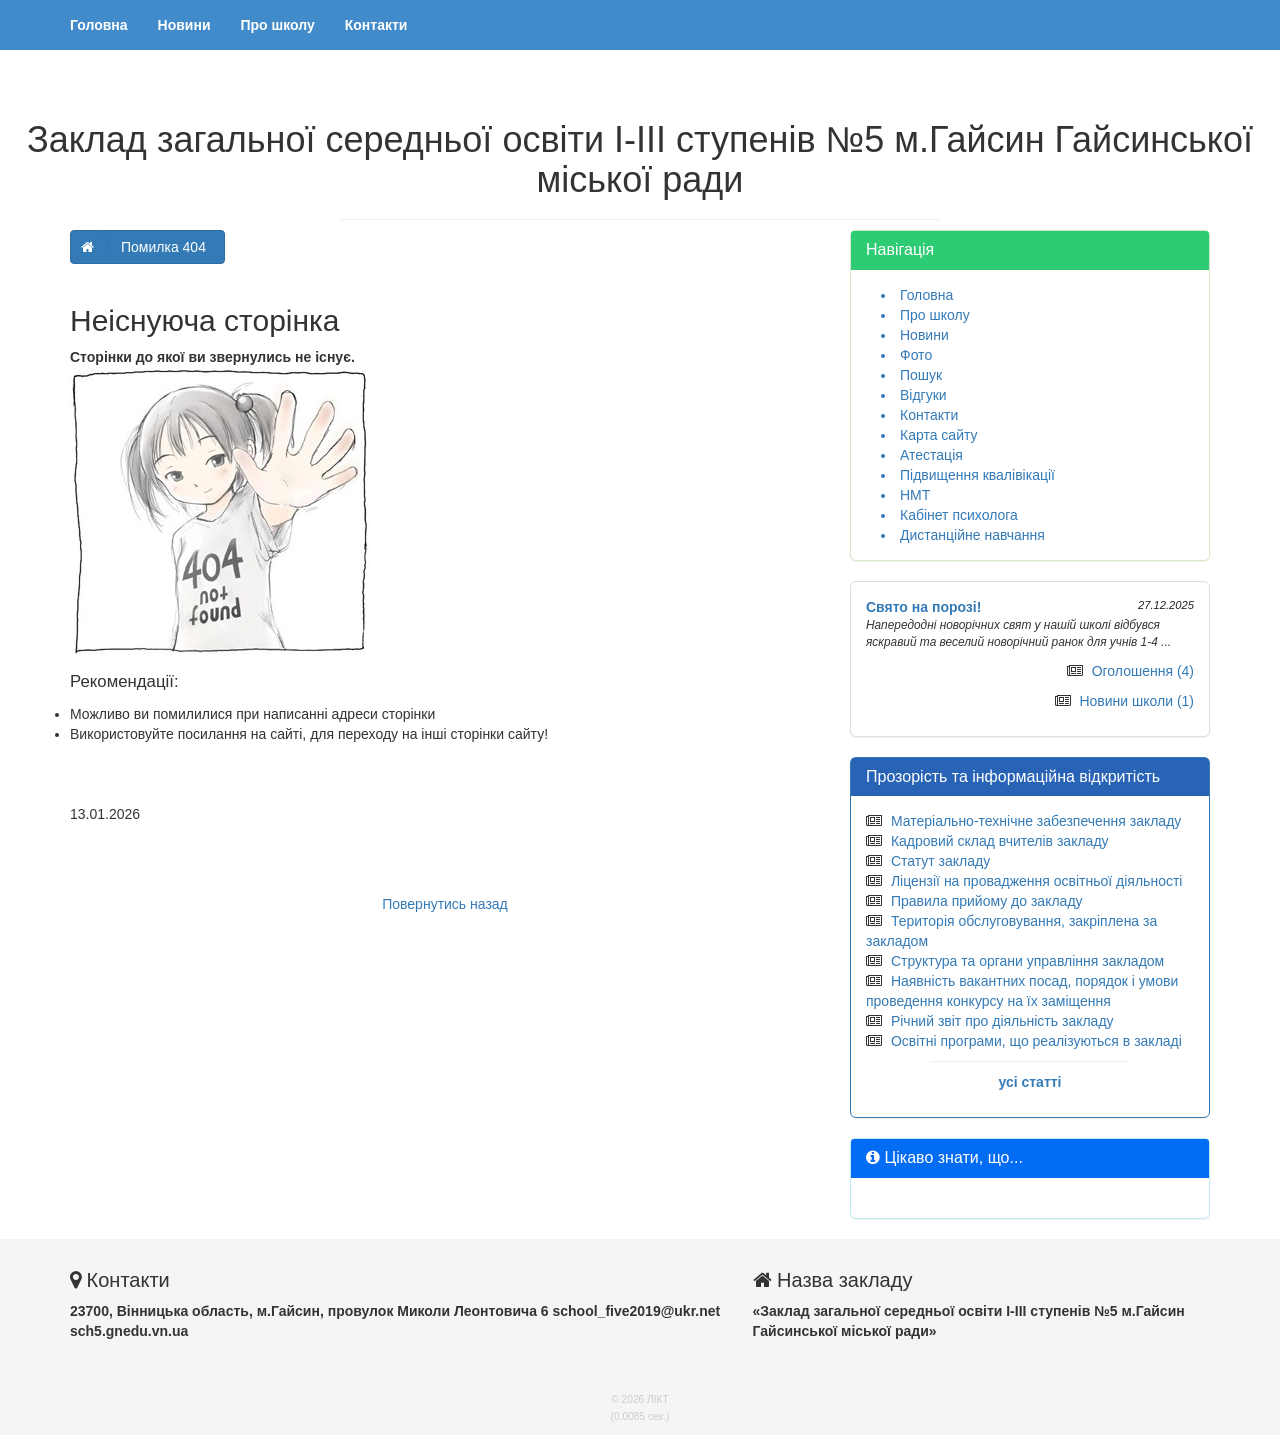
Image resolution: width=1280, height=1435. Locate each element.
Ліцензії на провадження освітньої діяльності (1037, 881)
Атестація (931, 455)
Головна (99, 25)
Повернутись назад (445, 904)
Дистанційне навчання (972, 535)
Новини (184, 25)
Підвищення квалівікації (977, 475)
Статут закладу (940, 861)
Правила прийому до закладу (987, 901)
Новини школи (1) (1136, 701)
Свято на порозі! (923, 607)
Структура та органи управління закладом (1027, 961)
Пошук (921, 375)
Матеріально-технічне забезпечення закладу (1036, 821)
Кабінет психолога (959, 515)
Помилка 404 (163, 247)
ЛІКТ (658, 1399)
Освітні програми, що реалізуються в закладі (1036, 1041)
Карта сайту (939, 435)
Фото (916, 355)
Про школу (278, 25)
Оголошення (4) (1143, 671)
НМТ (915, 495)
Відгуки (923, 395)
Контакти (376, 25)
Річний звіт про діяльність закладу (1002, 1021)
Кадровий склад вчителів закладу (1000, 841)
